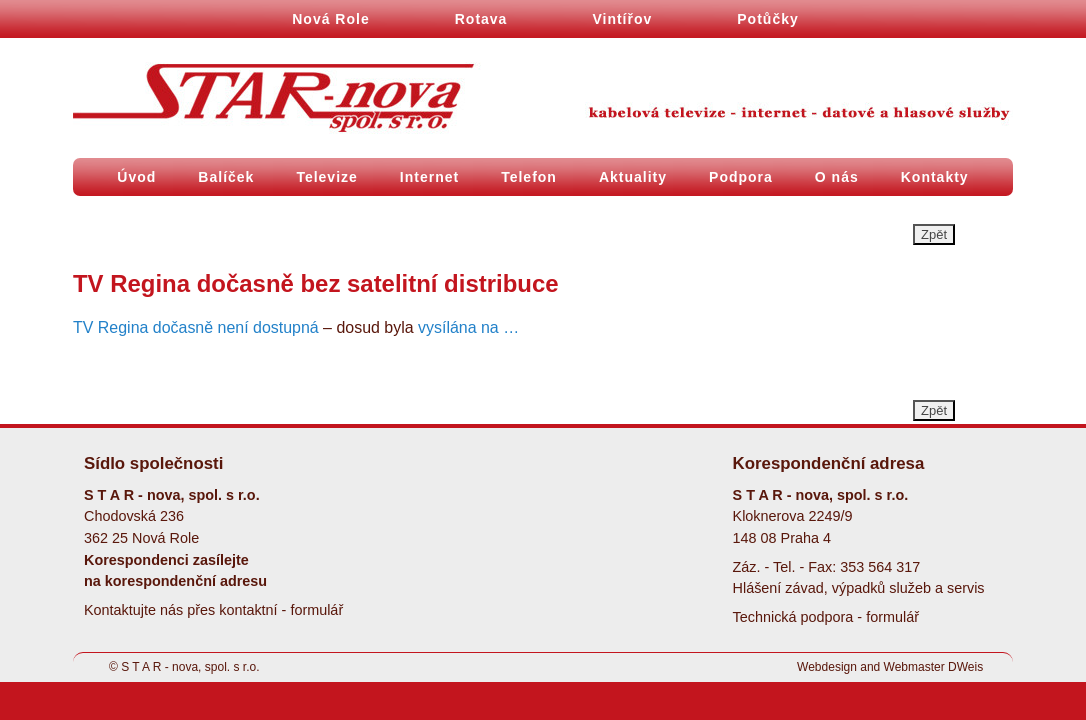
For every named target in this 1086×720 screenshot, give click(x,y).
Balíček (226, 177)
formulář (316, 610)
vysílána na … (468, 327)
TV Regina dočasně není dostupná (196, 327)
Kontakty (935, 177)
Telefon (529, 177)
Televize (326, 177)
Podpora (741, 177)
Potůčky (767, 19)
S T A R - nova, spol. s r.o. (190, 667)
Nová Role (330, 19)
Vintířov (622, 19)
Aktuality (633, 177)
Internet (429, 177)
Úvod (136, 177)
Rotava (481, 19)
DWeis (965, 667)
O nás (837, 177)
